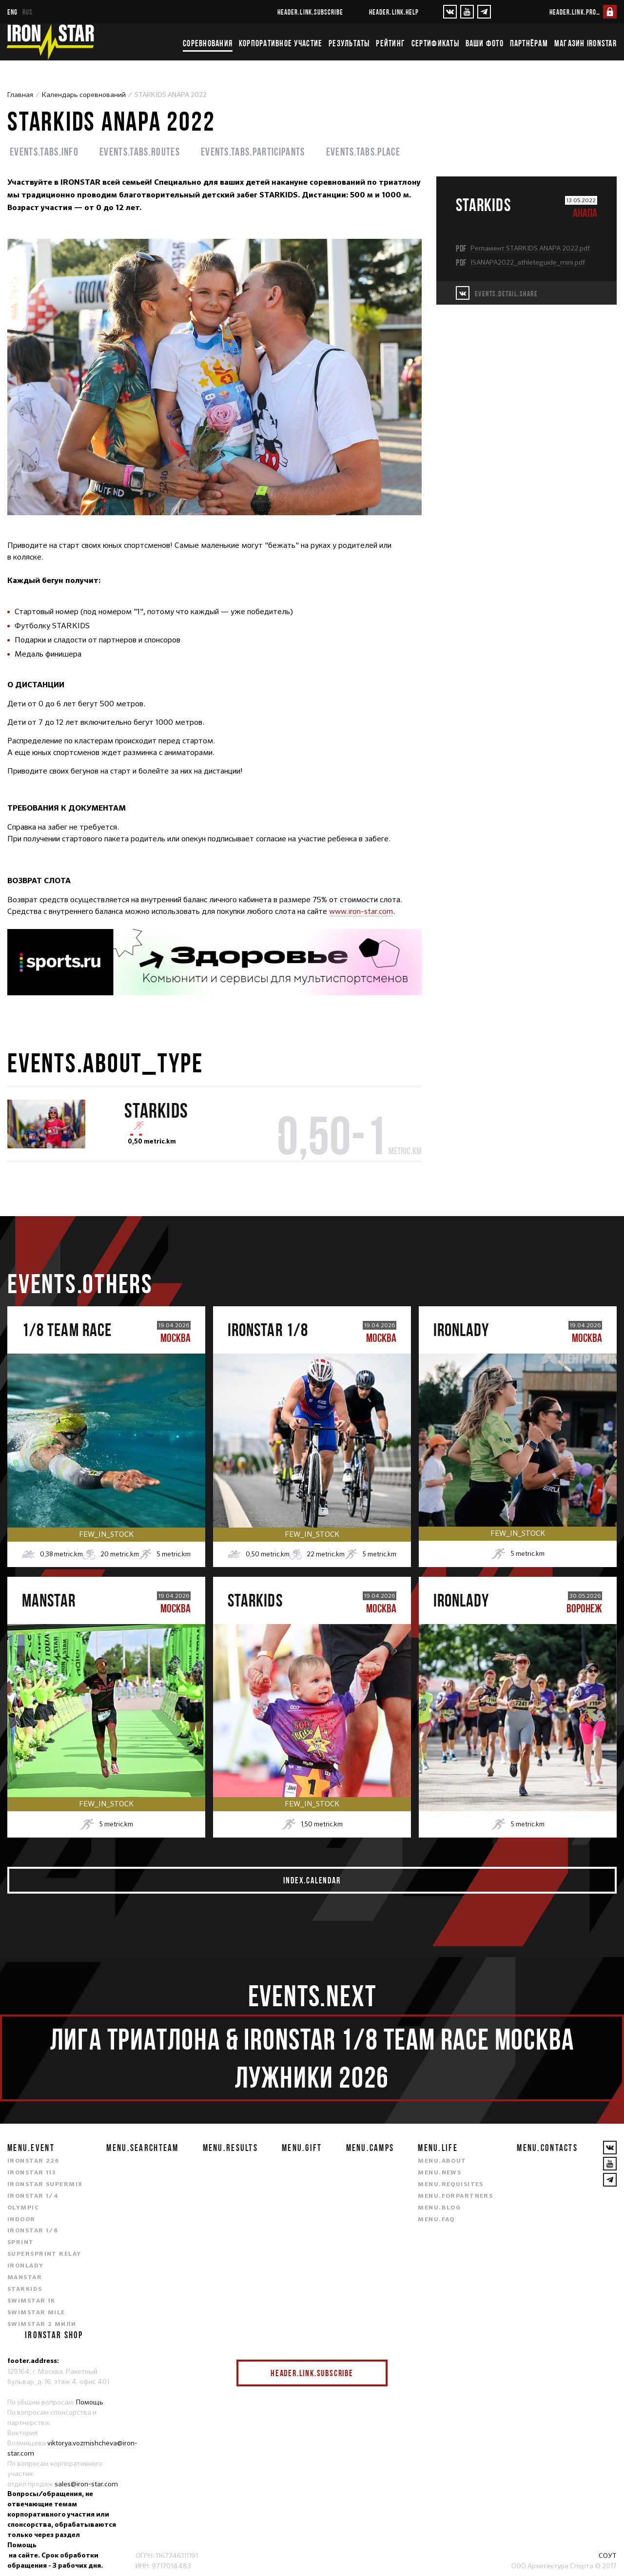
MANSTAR (24, 2278)
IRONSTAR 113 (31, 2173)
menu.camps (370, 2147)
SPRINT (20, 2243)
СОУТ (608, 2555)
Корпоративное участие (280, 43)
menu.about (442, 2161)
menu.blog (439, 2208)
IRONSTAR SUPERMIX (44, 2185)
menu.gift (302, 2147)
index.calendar (311, 1880)
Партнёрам (529, 43)
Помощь (89, 2402)
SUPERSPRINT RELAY (44, 2254)
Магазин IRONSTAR (585, 43)
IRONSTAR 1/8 (32, 2231)
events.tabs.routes (139, 151)
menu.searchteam (142, 2147)
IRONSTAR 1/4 (32, 2196)
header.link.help (394, 12)
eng (12, 12)
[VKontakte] (450, 12)
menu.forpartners (455, 2196)
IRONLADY (25, 2266)
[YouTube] (467, 12)
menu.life (438, 2147)
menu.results (230, 2147)
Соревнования (208, 43)
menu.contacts (547, 2147)
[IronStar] (50, 41)
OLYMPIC (23, 2208)
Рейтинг (390, 43)
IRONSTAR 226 (33, 2161)
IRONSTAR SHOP (54, 2335)
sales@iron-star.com (86, 2483)
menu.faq (436, 2220)
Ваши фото (485, 43)
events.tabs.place (363, 151)
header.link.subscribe (310, 12)
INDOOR (21, 2220)
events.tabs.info (44, 151)
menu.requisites (451, 2185)
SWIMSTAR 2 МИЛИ (42, 2324)
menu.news (439, 2173)
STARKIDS (24, 2289)
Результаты (349, 43)
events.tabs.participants (253, 151)
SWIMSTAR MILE (36, 2313)
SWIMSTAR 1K (31, 2301)
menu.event (31, 2147)
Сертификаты (435, 43)
